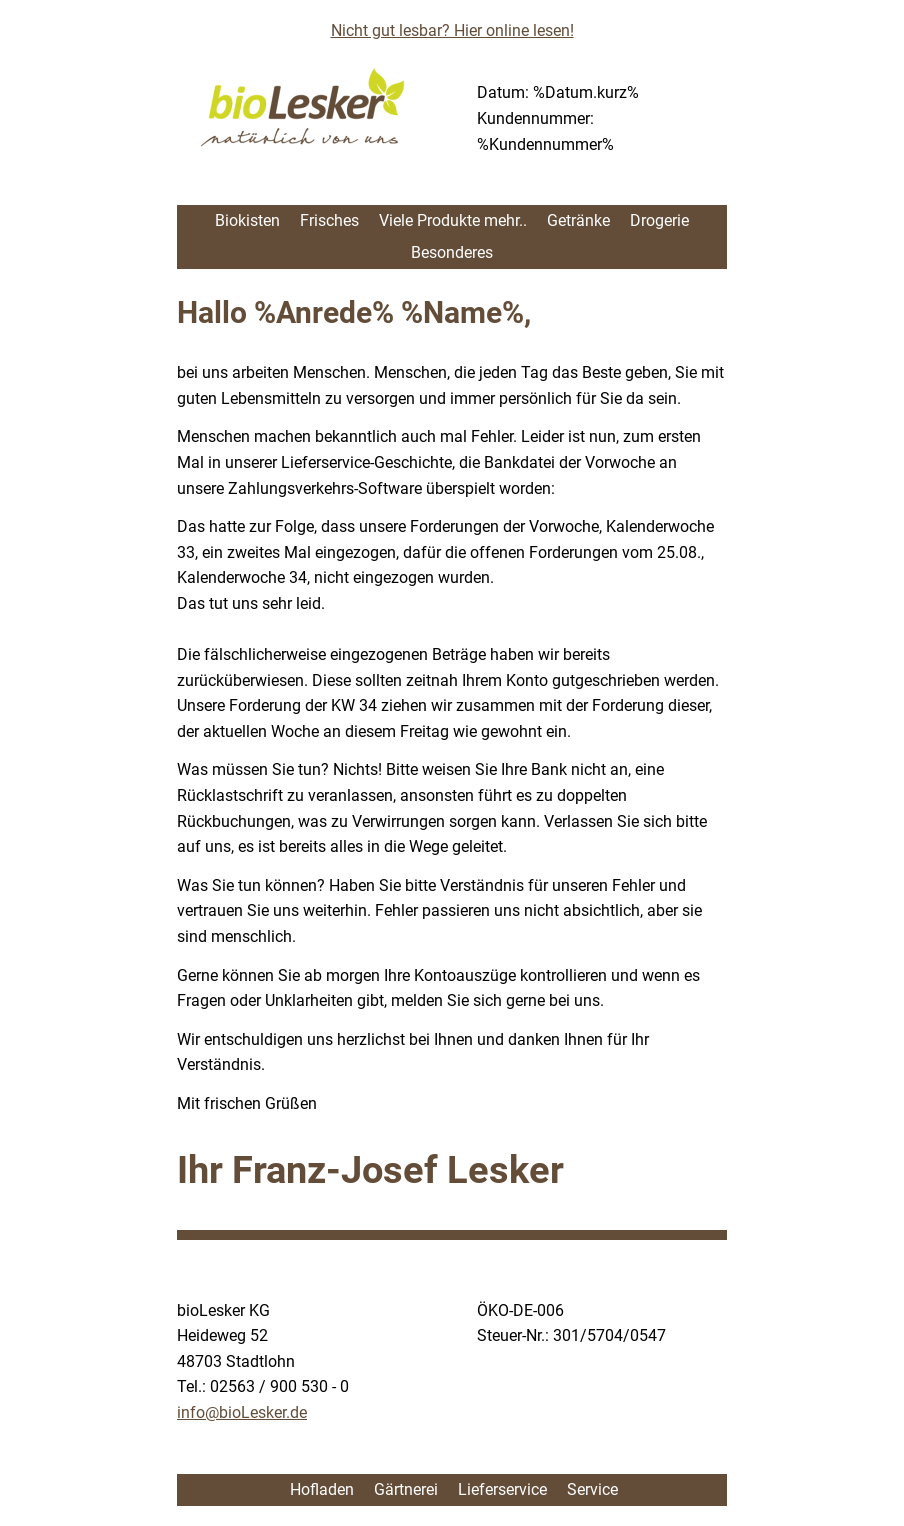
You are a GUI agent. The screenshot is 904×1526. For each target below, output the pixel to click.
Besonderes (452, 252)
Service (592, 1489)
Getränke (578, 220)
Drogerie (659, 220)
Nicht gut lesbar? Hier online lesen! (452, 30)
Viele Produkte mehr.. (453, 220)
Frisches (329, 220)
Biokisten (247, 220)
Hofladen (320, 1489)
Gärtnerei (406, 1489)
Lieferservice (502, 1489)
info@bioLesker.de (242, 1412)
